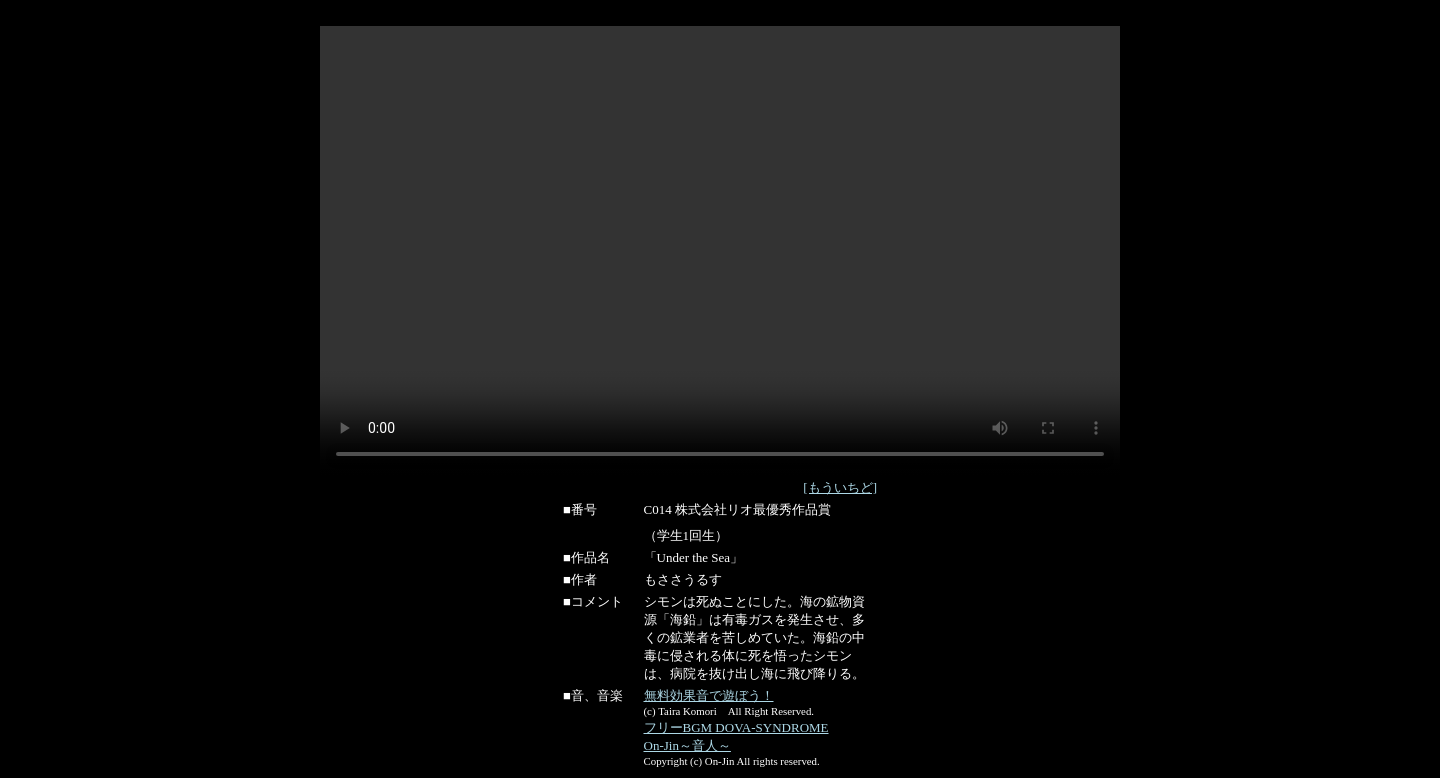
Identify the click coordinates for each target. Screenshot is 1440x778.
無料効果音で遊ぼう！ (709, 695)
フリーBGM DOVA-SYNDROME (736, 727)
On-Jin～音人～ (687, 745)
